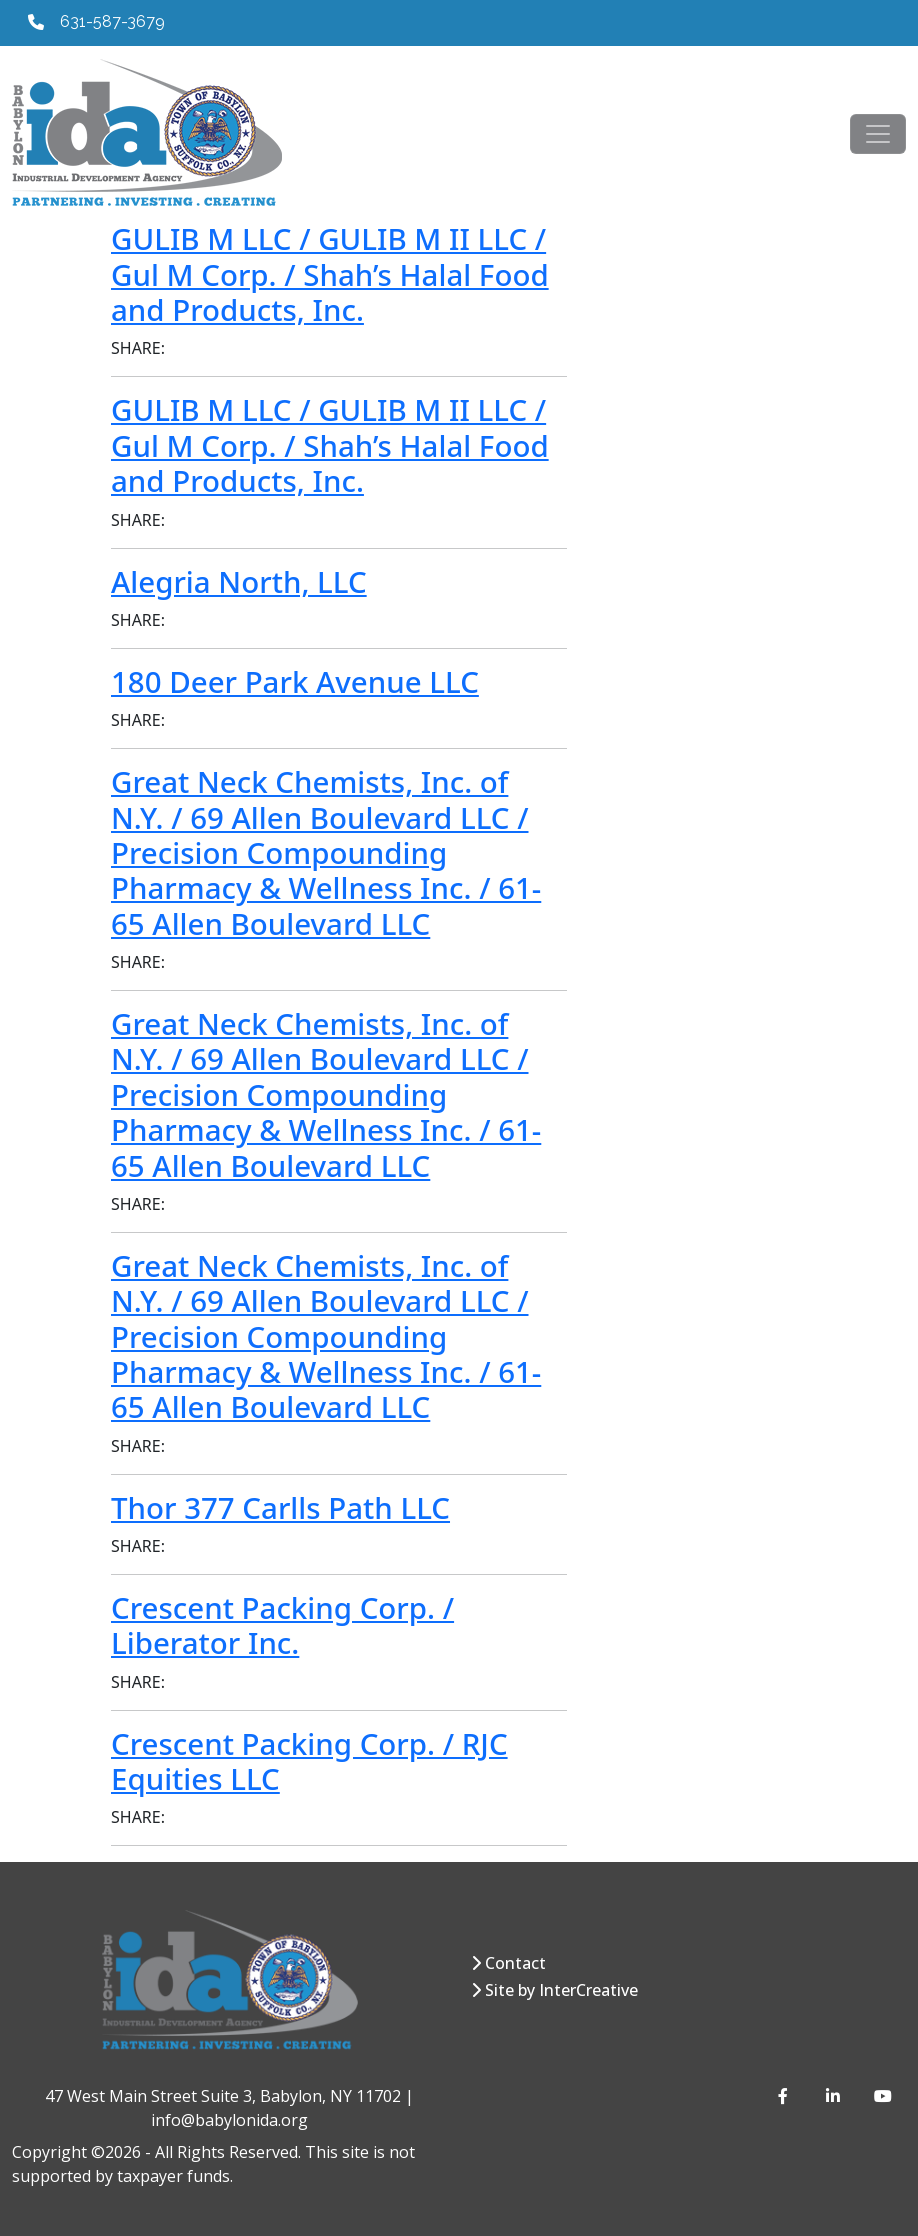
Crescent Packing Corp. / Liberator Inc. (282, 1625)
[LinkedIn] (834, 2096)
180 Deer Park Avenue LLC (295, 682)
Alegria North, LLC (239, 582)
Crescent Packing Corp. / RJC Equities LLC (309, 1761)
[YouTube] (882, 2096)
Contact (515, 1963)
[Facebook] (786, 2096)
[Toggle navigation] (878, 134)
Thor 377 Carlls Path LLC (280, 1508)
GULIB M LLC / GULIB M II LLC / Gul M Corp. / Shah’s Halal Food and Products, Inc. (330, 274)
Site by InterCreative (561, 1990)
